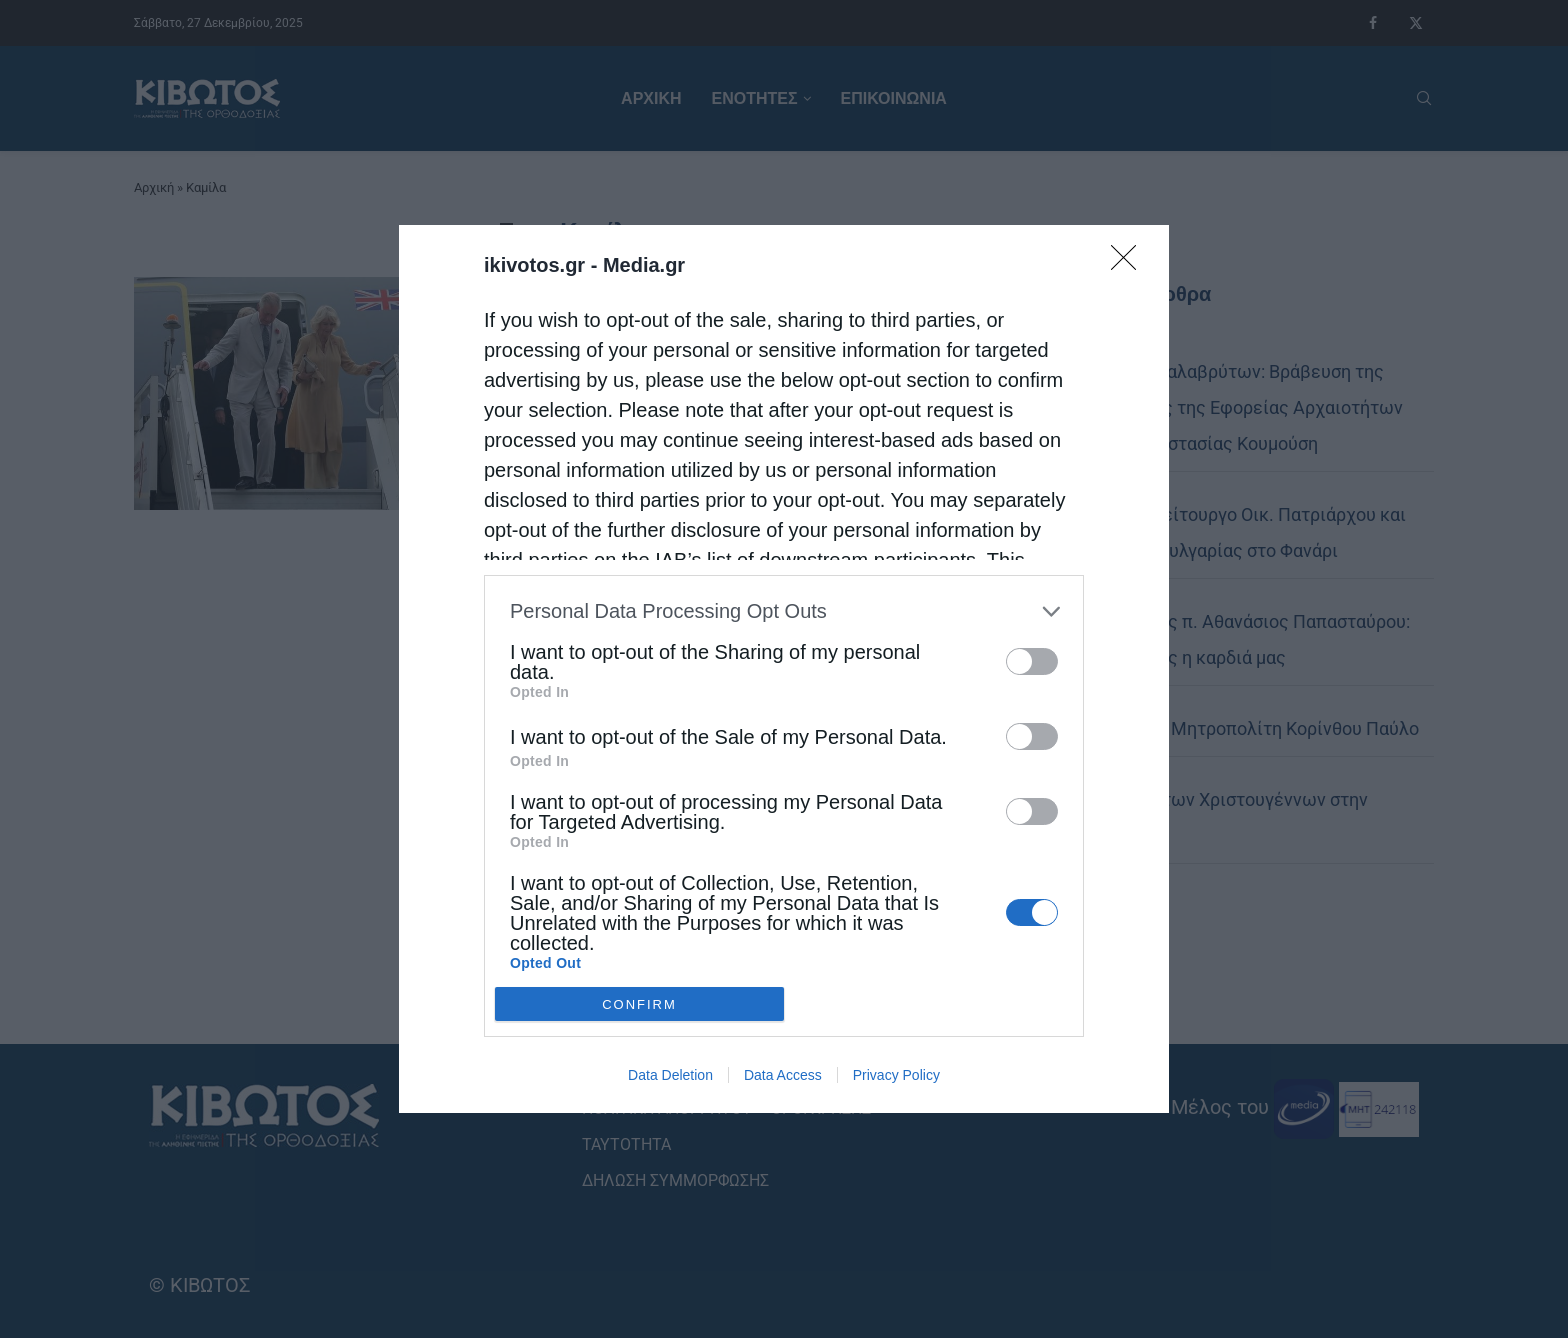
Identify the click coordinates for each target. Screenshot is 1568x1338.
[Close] (1130, 264)
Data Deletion (670, 1075)
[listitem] (784, 611)
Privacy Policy (896, 1075)
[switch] (1032, 661)
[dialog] (784, 669)
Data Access (783, 1075)
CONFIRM (639, 1004)
